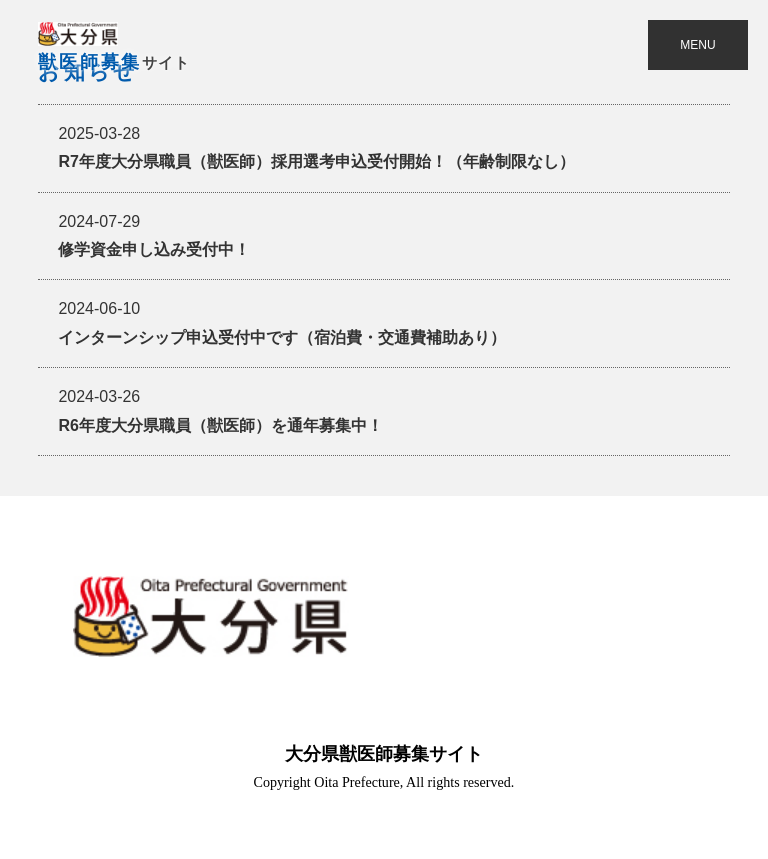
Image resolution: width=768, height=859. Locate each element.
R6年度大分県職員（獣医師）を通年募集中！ (220, 410)
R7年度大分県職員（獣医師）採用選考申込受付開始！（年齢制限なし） (316, 147)
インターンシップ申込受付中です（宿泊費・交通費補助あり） (282, 322)
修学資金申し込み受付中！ (154, 235)
